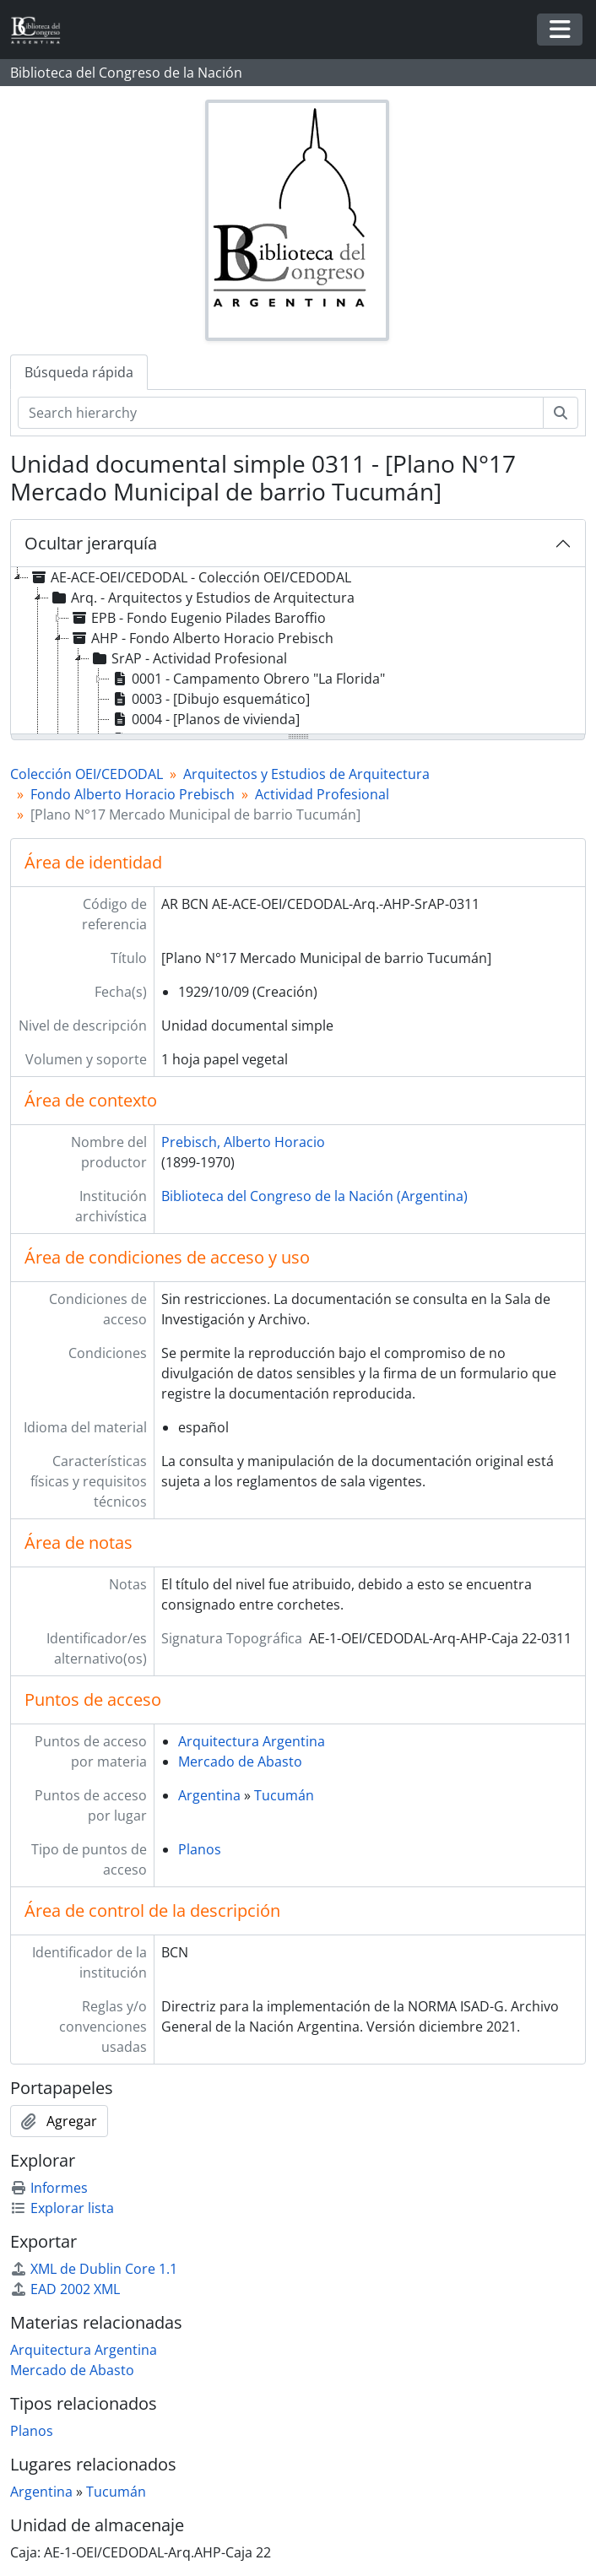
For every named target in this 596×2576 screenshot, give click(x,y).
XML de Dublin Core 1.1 (93, 2268)
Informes (49, 2187)
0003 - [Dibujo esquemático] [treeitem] (210, 699)
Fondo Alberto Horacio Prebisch (132, 794)
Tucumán (284, 1795)
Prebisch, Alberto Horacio (243, 1142)
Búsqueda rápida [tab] (78, 372)
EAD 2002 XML (65, 2289)
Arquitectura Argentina (251, 1741)
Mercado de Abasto (240, 1761)
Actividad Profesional (322, 794)
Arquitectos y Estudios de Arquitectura (306, 774)
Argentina (209, 1795)
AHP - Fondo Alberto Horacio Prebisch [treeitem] (201, 638)
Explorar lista (62, 2208)
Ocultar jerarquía (90, 543)
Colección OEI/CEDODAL (86, 774)
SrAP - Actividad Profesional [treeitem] (188, 658)
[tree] (298, 651)
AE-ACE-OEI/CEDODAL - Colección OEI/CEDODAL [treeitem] (190, 577)
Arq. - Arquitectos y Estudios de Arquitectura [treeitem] (202, 597)
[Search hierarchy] (281, 413)
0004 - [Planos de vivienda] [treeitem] (205, 719)
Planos (199, 1849)
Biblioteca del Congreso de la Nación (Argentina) (314, 1196)
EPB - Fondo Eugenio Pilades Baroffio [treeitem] (197, 618)
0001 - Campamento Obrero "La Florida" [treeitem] (247, 678)
